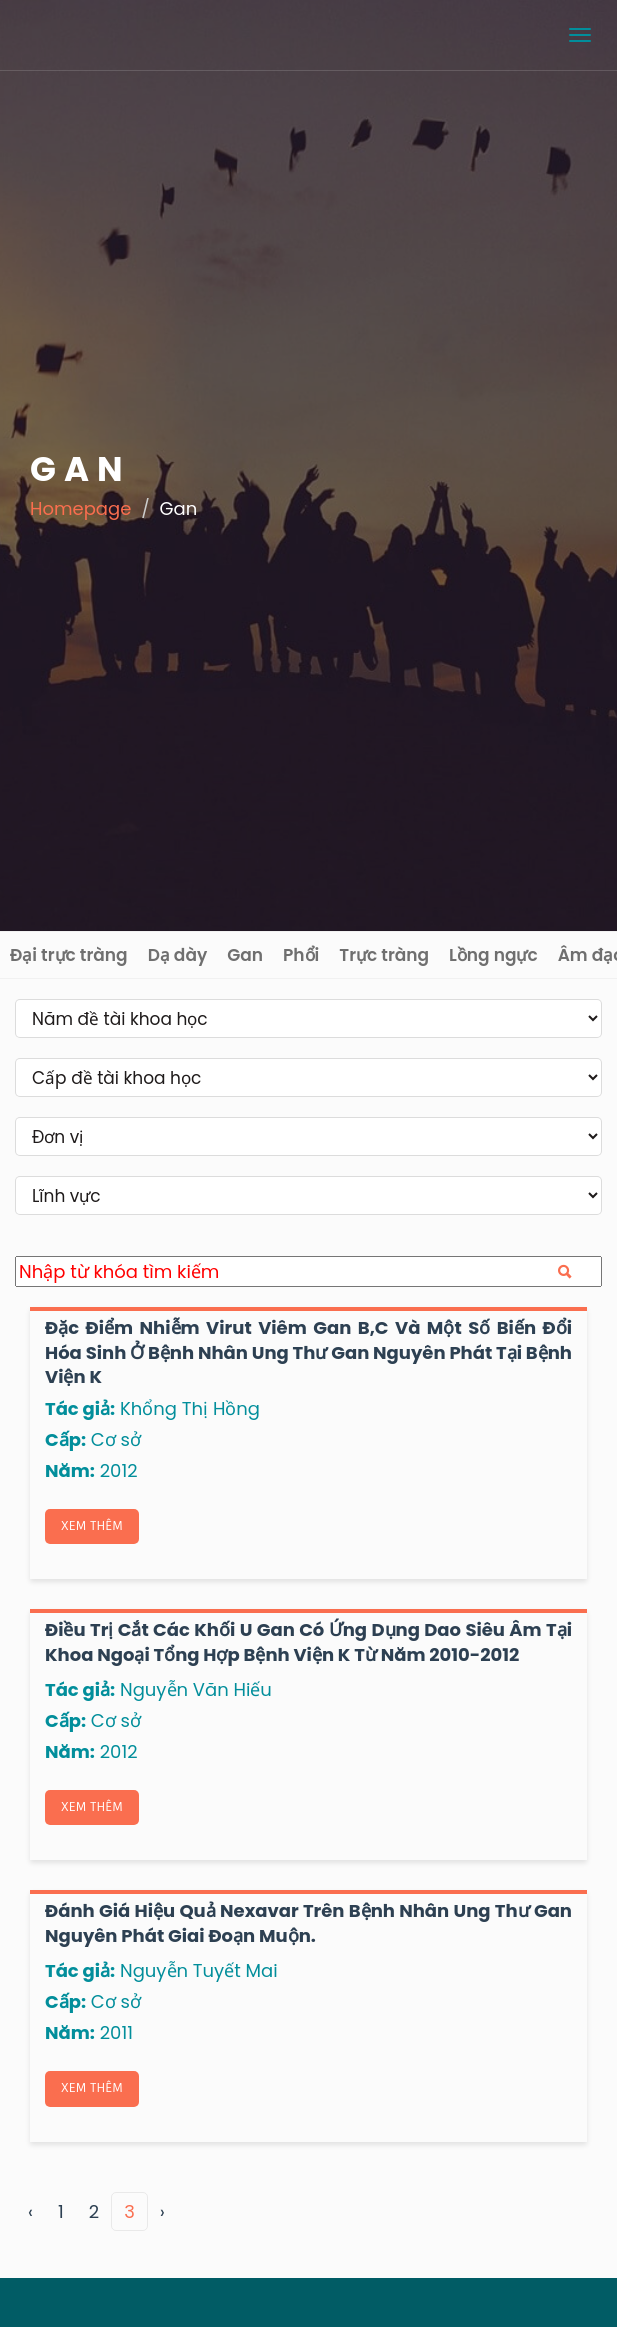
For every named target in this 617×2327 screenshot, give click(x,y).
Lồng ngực (493, 955)
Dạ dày (178, 955)
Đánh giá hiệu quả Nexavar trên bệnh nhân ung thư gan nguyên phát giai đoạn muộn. (308, 1922)
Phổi (301, 955)
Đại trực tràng (69, 955)
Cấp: (65, 1439)
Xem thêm (92, 1526)
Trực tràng (384, 955)
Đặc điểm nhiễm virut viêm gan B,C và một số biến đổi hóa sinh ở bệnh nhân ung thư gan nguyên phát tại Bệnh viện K (308, 1352)
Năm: (70, 1470)
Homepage (80, 508)
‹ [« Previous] (30, 2211)
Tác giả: (80, 1408)
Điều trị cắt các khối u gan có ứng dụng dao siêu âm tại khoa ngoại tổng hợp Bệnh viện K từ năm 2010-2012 (308, 1641)
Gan (245, 955)
